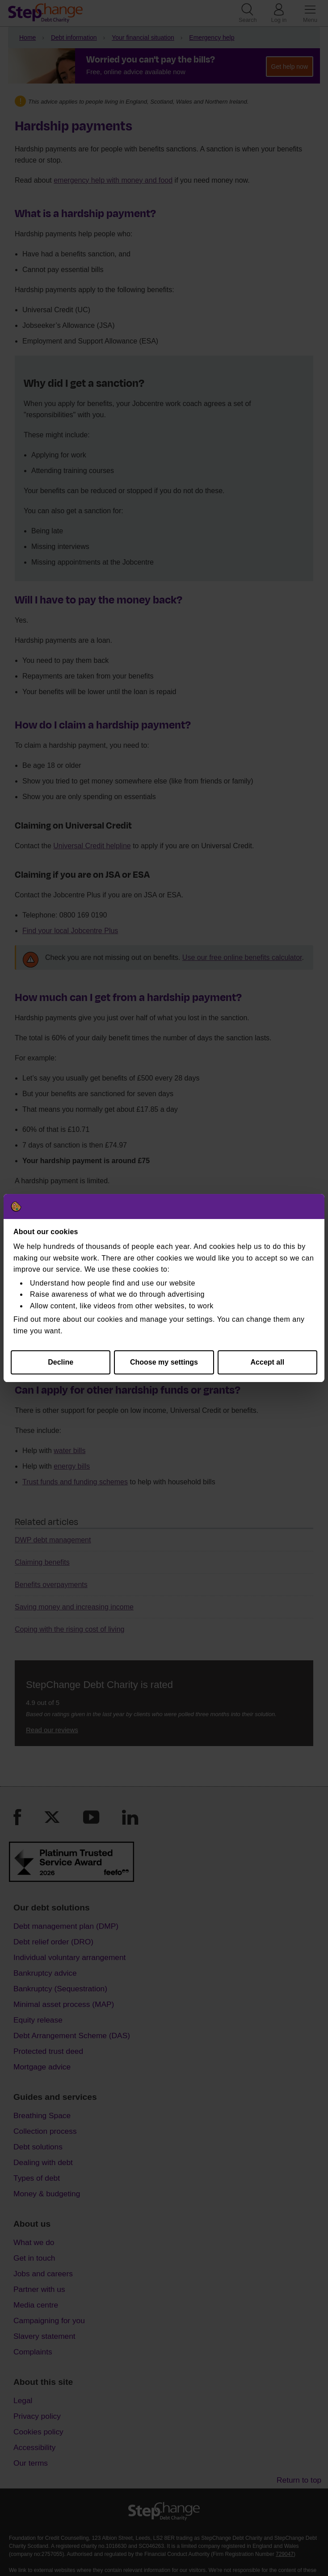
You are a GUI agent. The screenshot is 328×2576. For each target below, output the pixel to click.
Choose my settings (164, 1362)
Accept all (268, 1362)
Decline (60, 1362)
